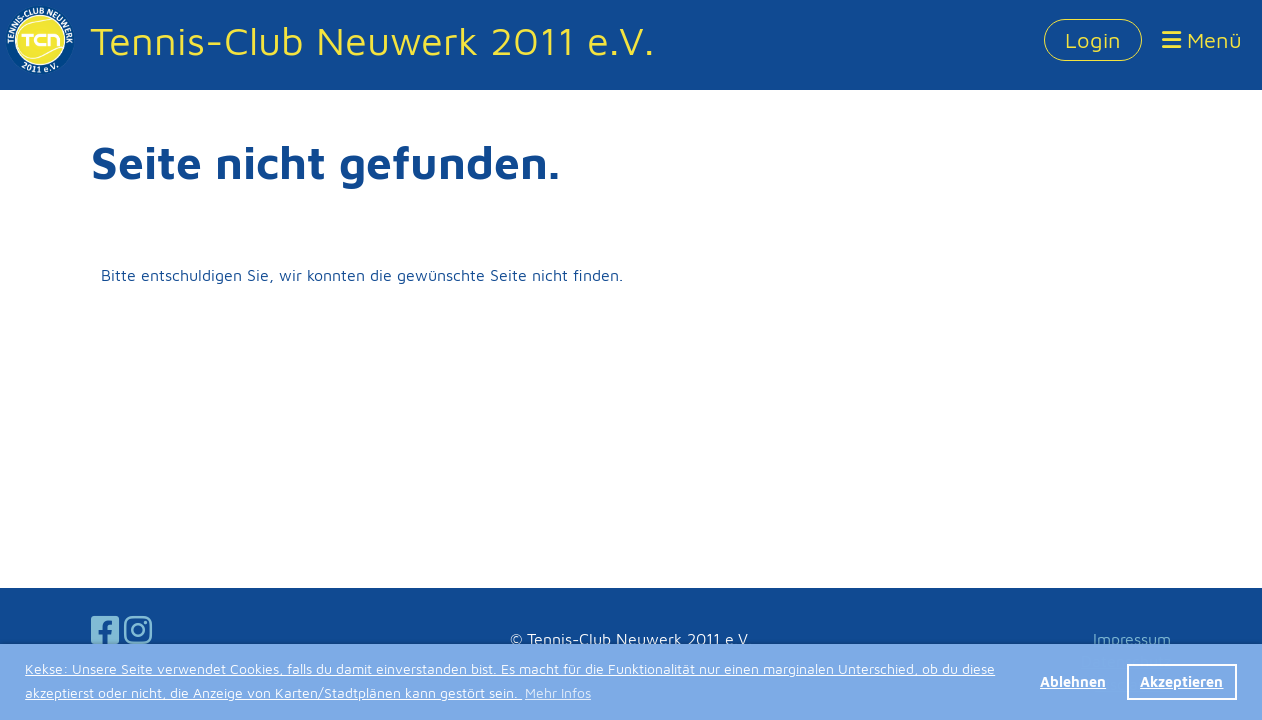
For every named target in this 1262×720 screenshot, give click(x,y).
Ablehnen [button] (1073, 681)
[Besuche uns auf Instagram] (138, 630)
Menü (1202, 40)
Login (1093, 40)
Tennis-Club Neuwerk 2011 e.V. (372, 39)
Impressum (1132, 639)
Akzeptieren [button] (1181, 681)
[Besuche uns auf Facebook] (105, 630)
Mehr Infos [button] (558, 692)
